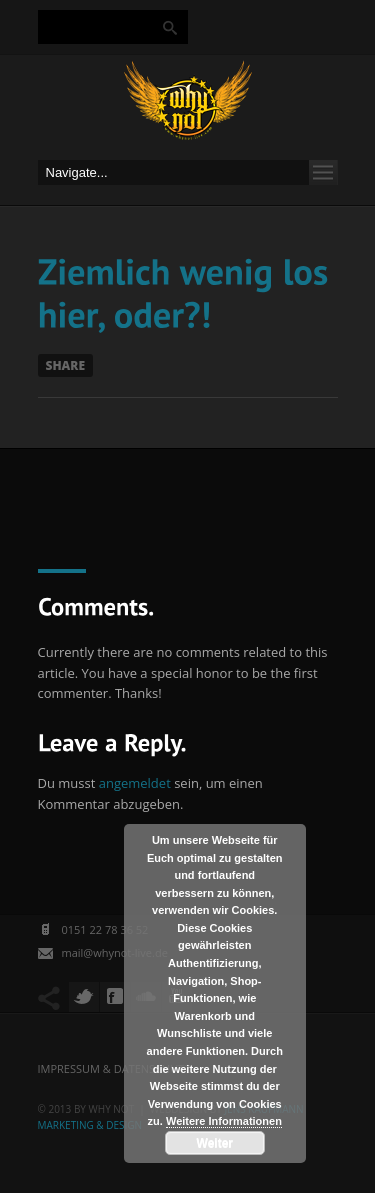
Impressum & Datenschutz (114, 1068)
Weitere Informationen (224, 1121)
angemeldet (135, 783)
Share (66, 365)
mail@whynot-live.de (115, 952)
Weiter (215, 1143)
